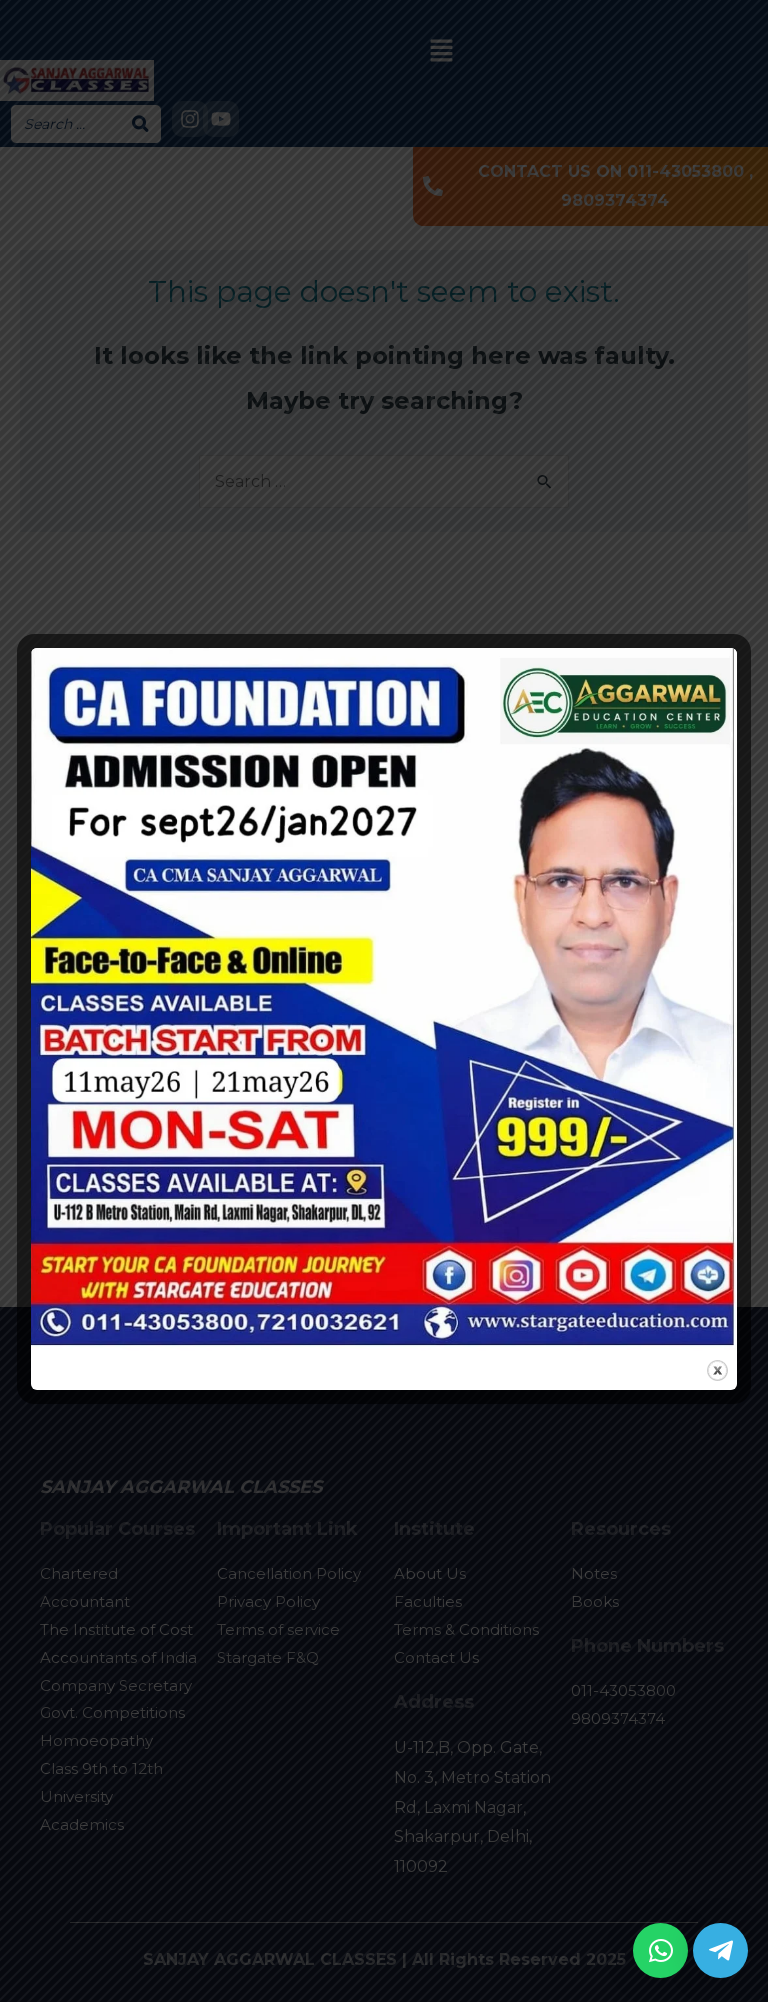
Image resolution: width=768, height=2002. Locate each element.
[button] (660, 1950)
